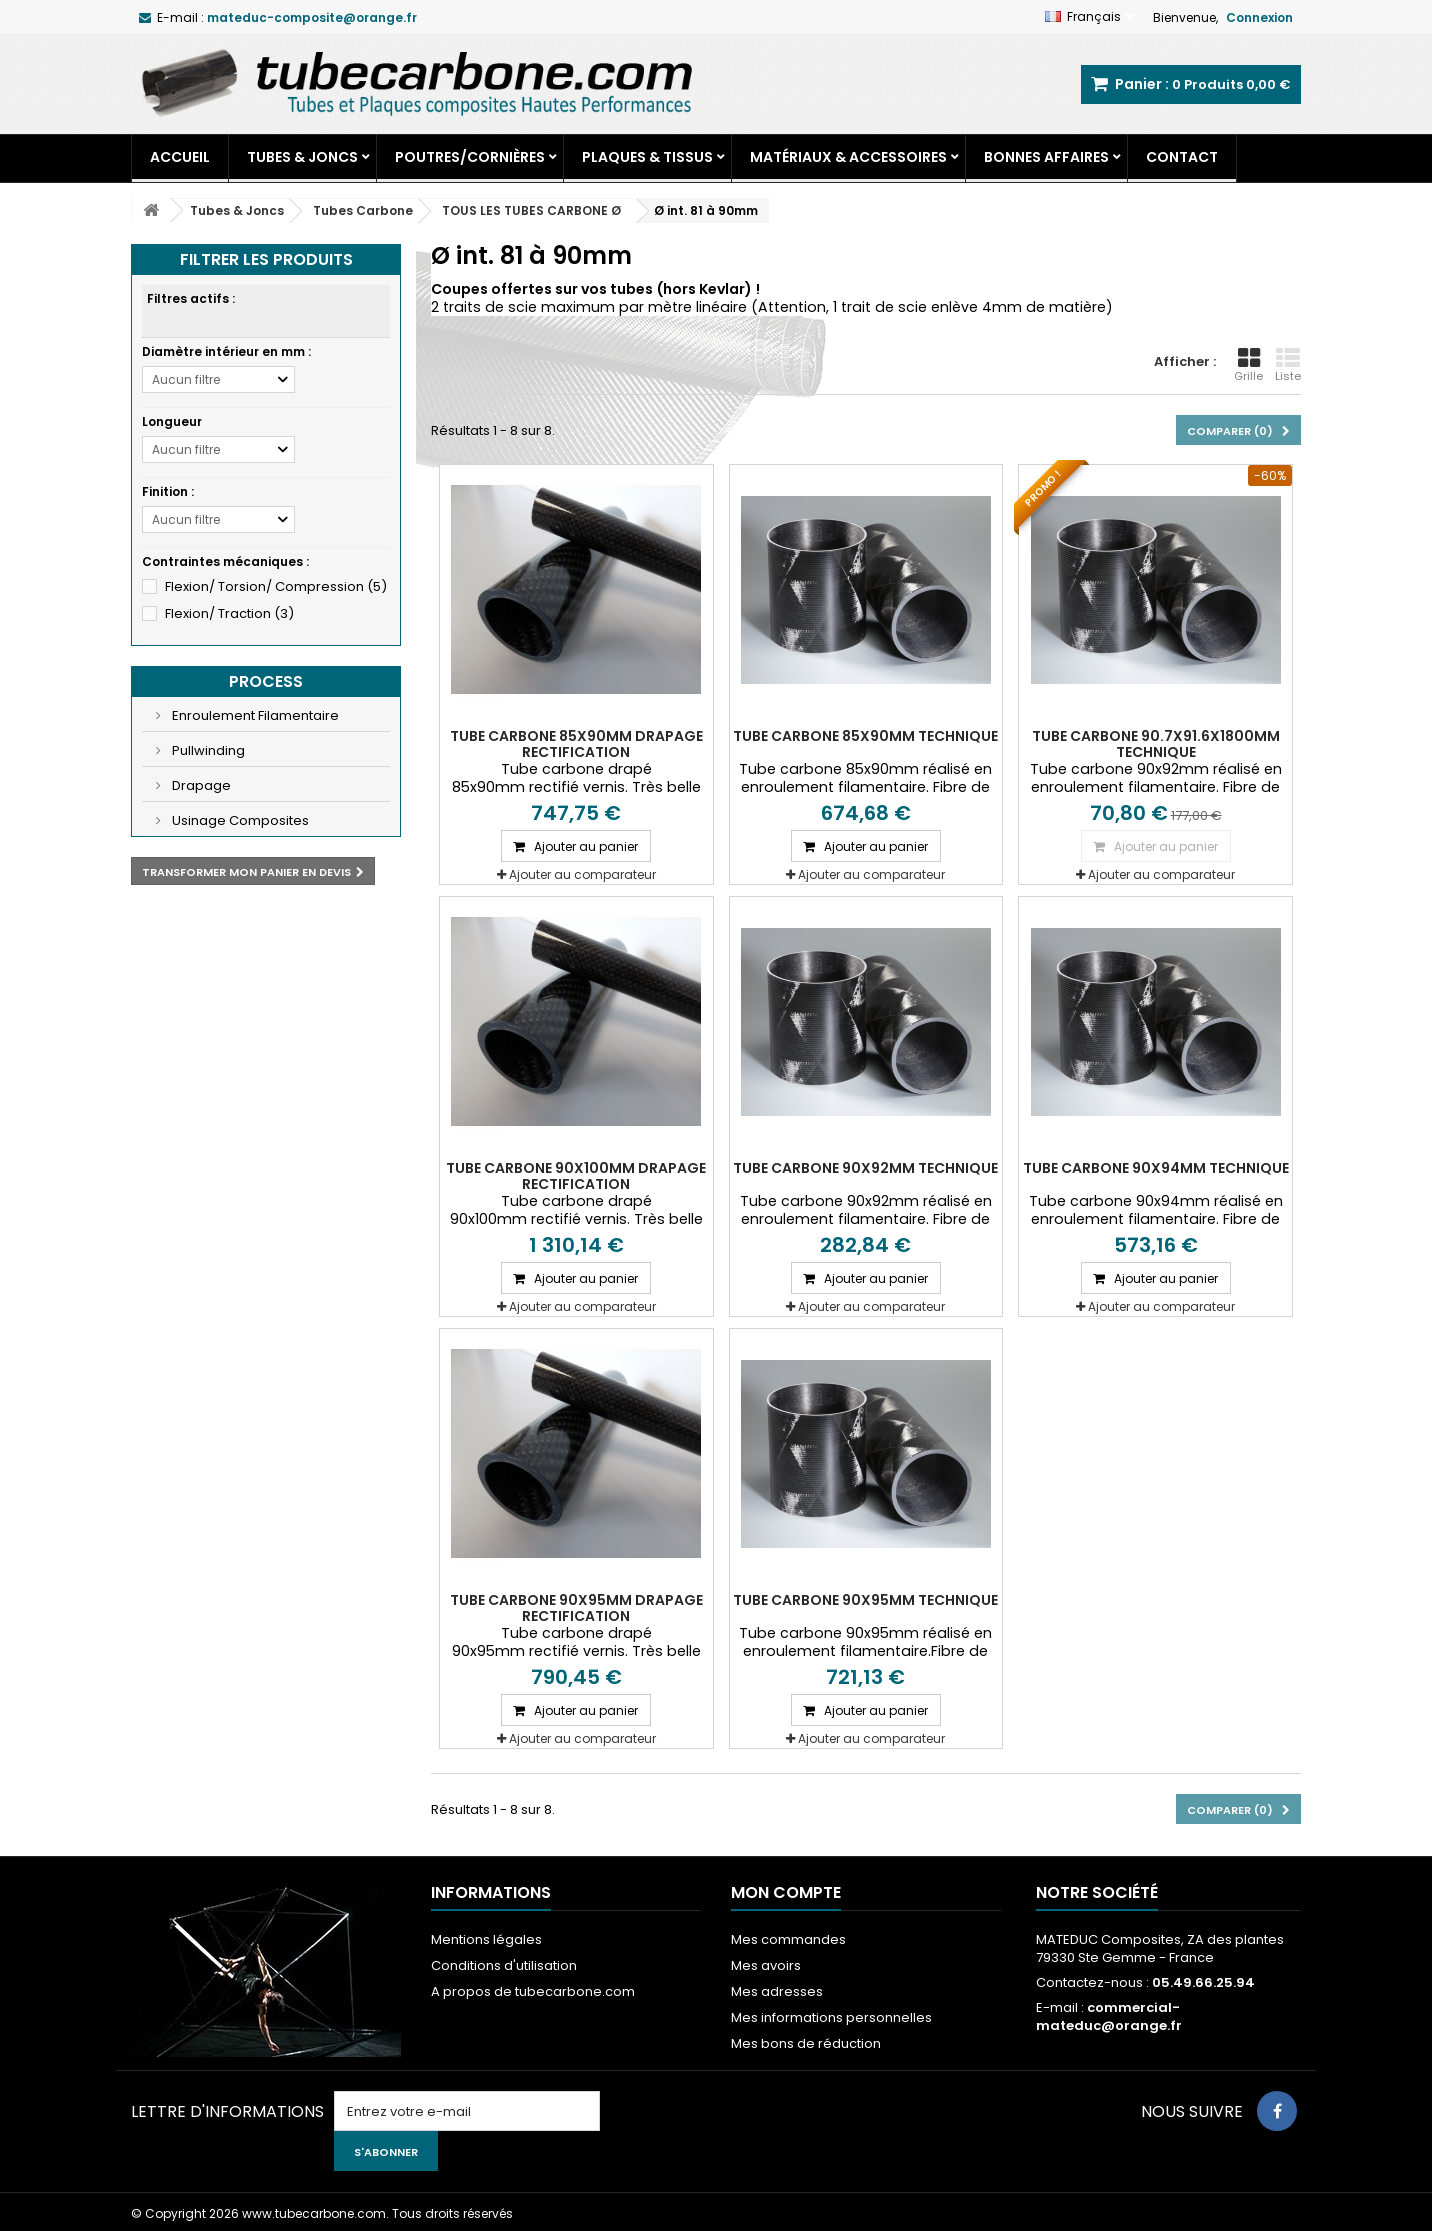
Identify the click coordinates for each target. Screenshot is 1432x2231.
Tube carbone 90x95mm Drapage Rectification (576, 1608)
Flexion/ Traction (229, 613)
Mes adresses (777, 1991)
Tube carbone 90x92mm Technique (865, 1168)
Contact (1182, 157)
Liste (1288, 365)
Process (266, 681)
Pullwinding (207, 750)
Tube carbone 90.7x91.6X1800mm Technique (1156, 744)
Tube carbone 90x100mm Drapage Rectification (576, 1176)
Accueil (180, 157)
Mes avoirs (766, 1965)
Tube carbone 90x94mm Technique (1156, 1168)
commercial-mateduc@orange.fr (1109, 2016)
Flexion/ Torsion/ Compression (276, 586)
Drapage (200, 785)
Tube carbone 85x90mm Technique (865, 736)
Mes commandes (788, 1939)
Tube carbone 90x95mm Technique (865, 1600)
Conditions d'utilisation (504, 1965)
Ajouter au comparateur (582, 874)
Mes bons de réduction (806, 2043)
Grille (1248, 365)
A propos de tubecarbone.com (533, 1991)
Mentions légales (486, 1939)
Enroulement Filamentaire (254, 715)
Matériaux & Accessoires (848, 157)
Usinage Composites (239, 820)
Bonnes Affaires (1046, 157)
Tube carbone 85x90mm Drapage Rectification (576, 744)
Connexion (1259, 17)
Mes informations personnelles (831, 2017)
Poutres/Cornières (470, 157)
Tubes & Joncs (302, 157)
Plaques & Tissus (647, 157)
